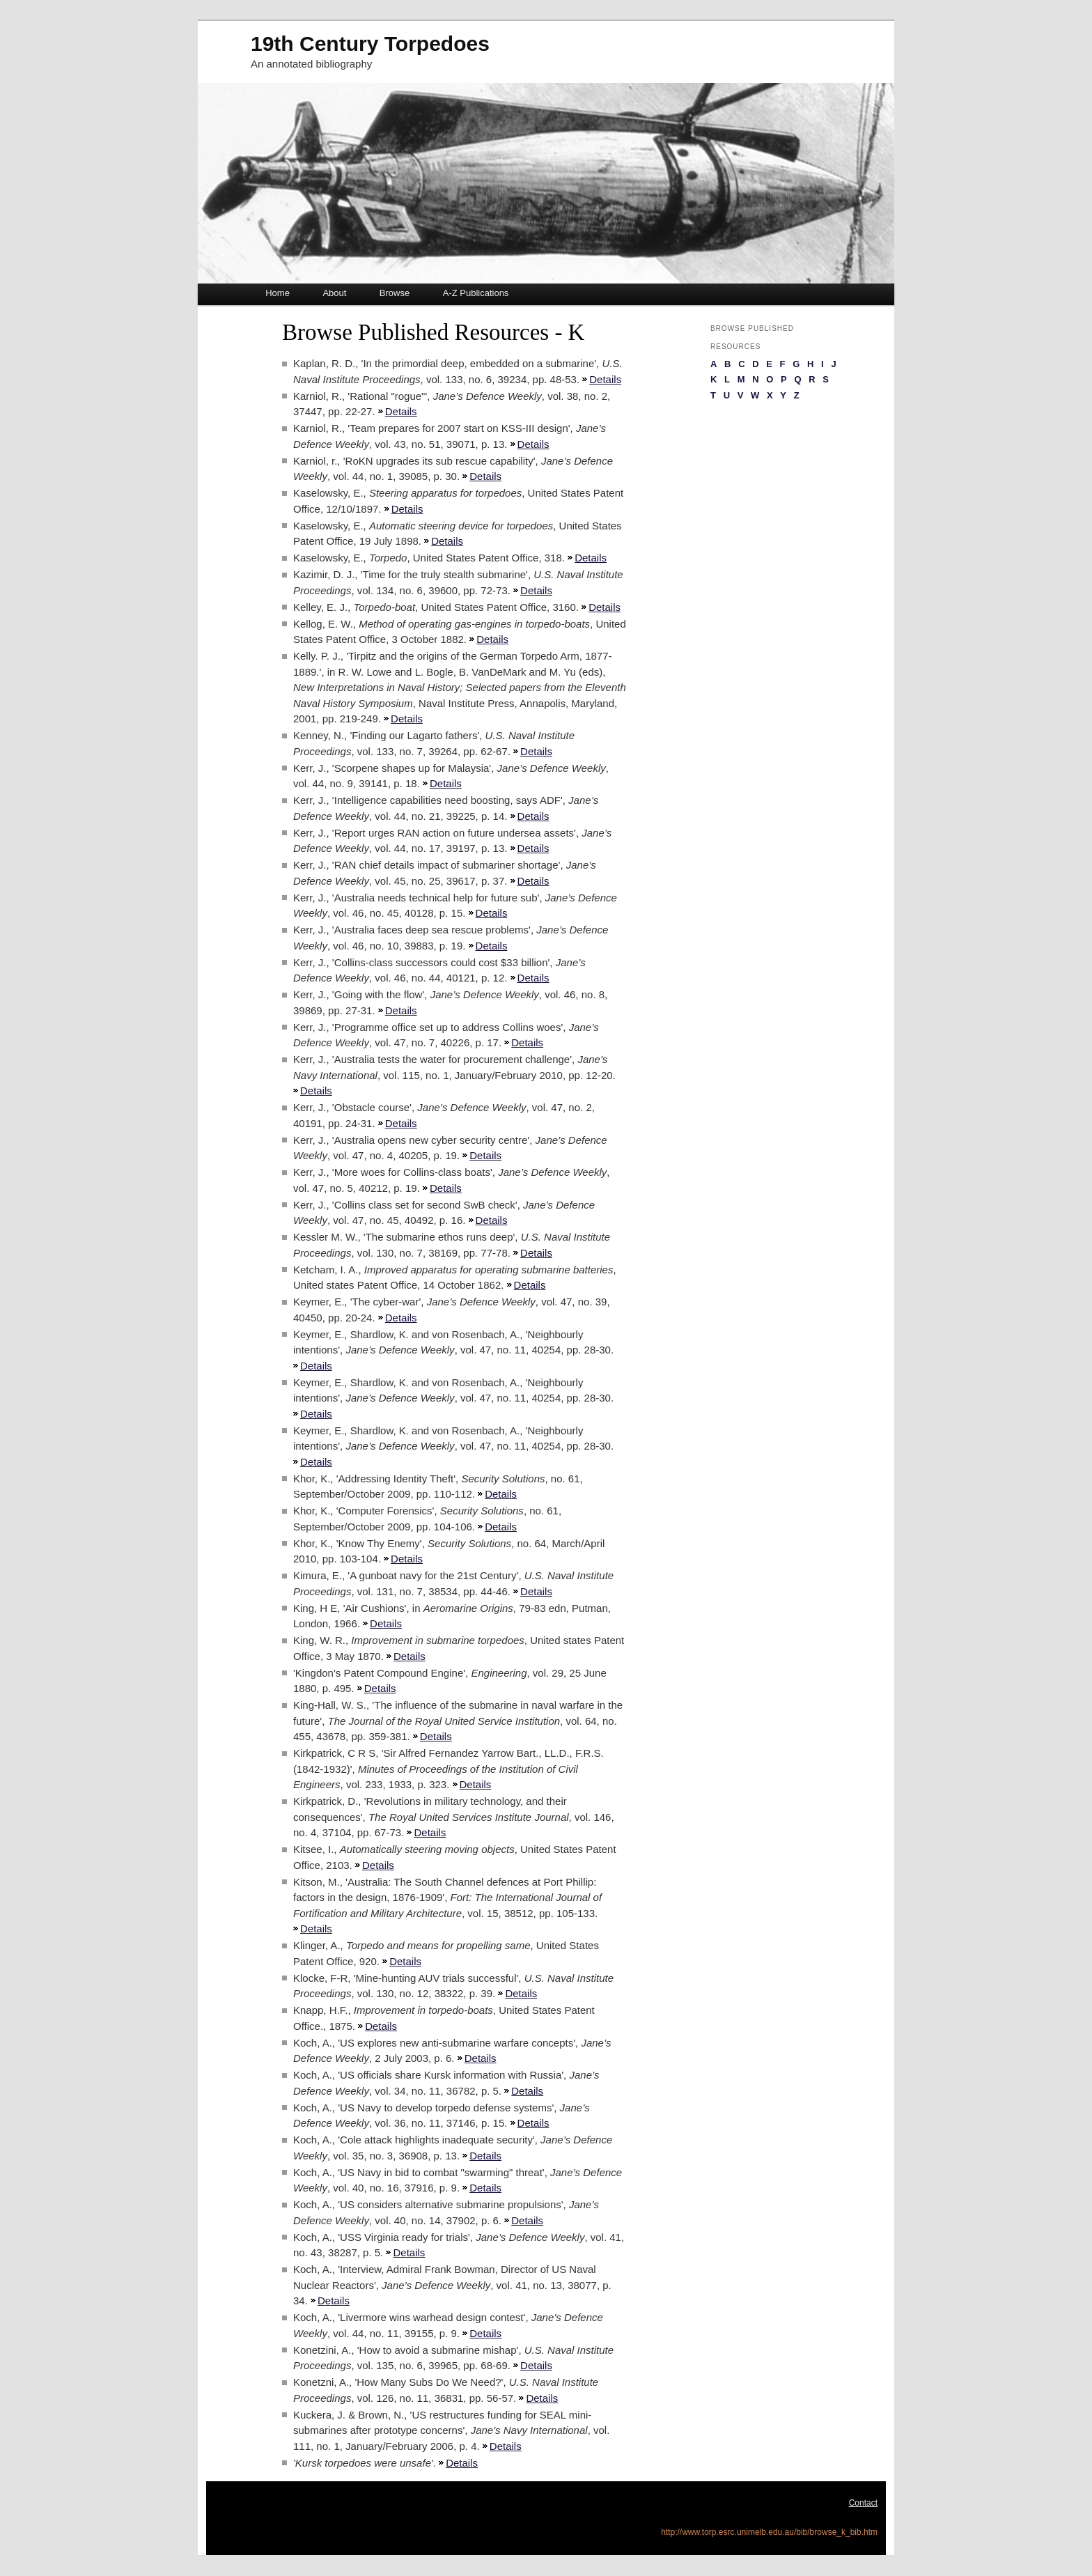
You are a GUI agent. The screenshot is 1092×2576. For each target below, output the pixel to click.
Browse (395, 293)
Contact (863, 2503)
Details (605, 379)
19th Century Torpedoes (370, 43)
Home (277, 293)
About (334, 293)
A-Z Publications (476, 293)
